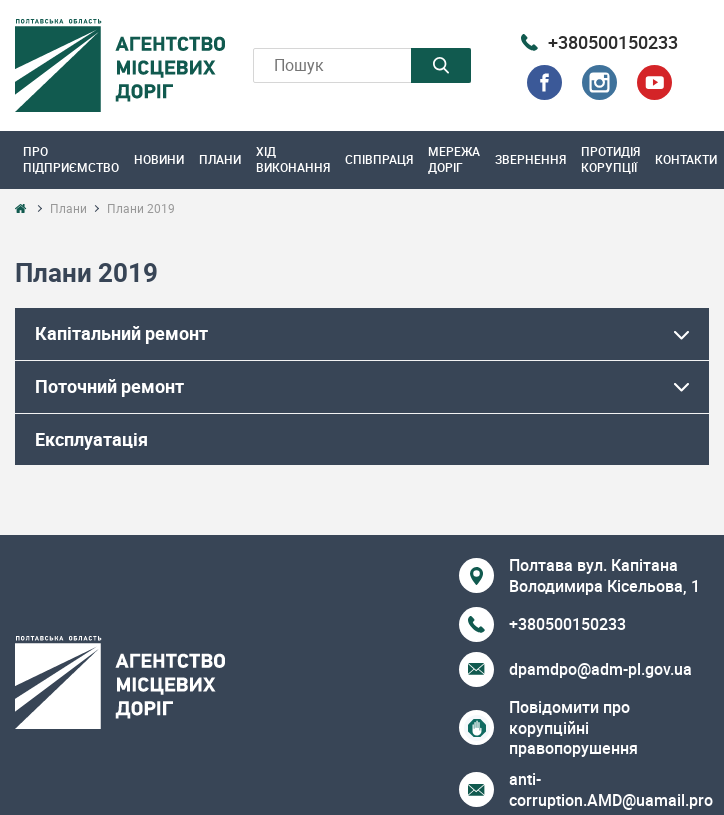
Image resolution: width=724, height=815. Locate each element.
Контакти (686, 159)
